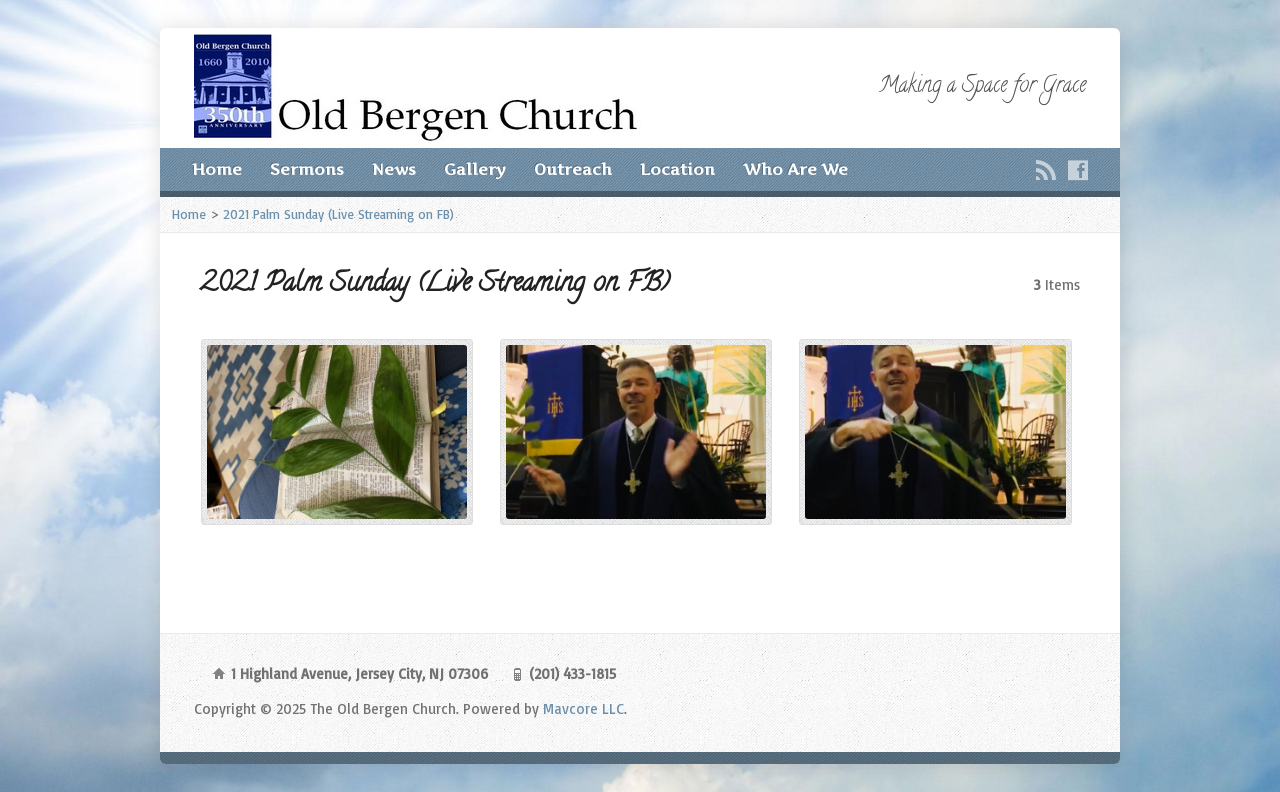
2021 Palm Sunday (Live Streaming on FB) (338, 214)
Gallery (475, 169)
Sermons (307, 169)
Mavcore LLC (583, 708)
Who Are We (795, 169)
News (394, 169)
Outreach (573, 169)
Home (217, 169)
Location (677, 169)
